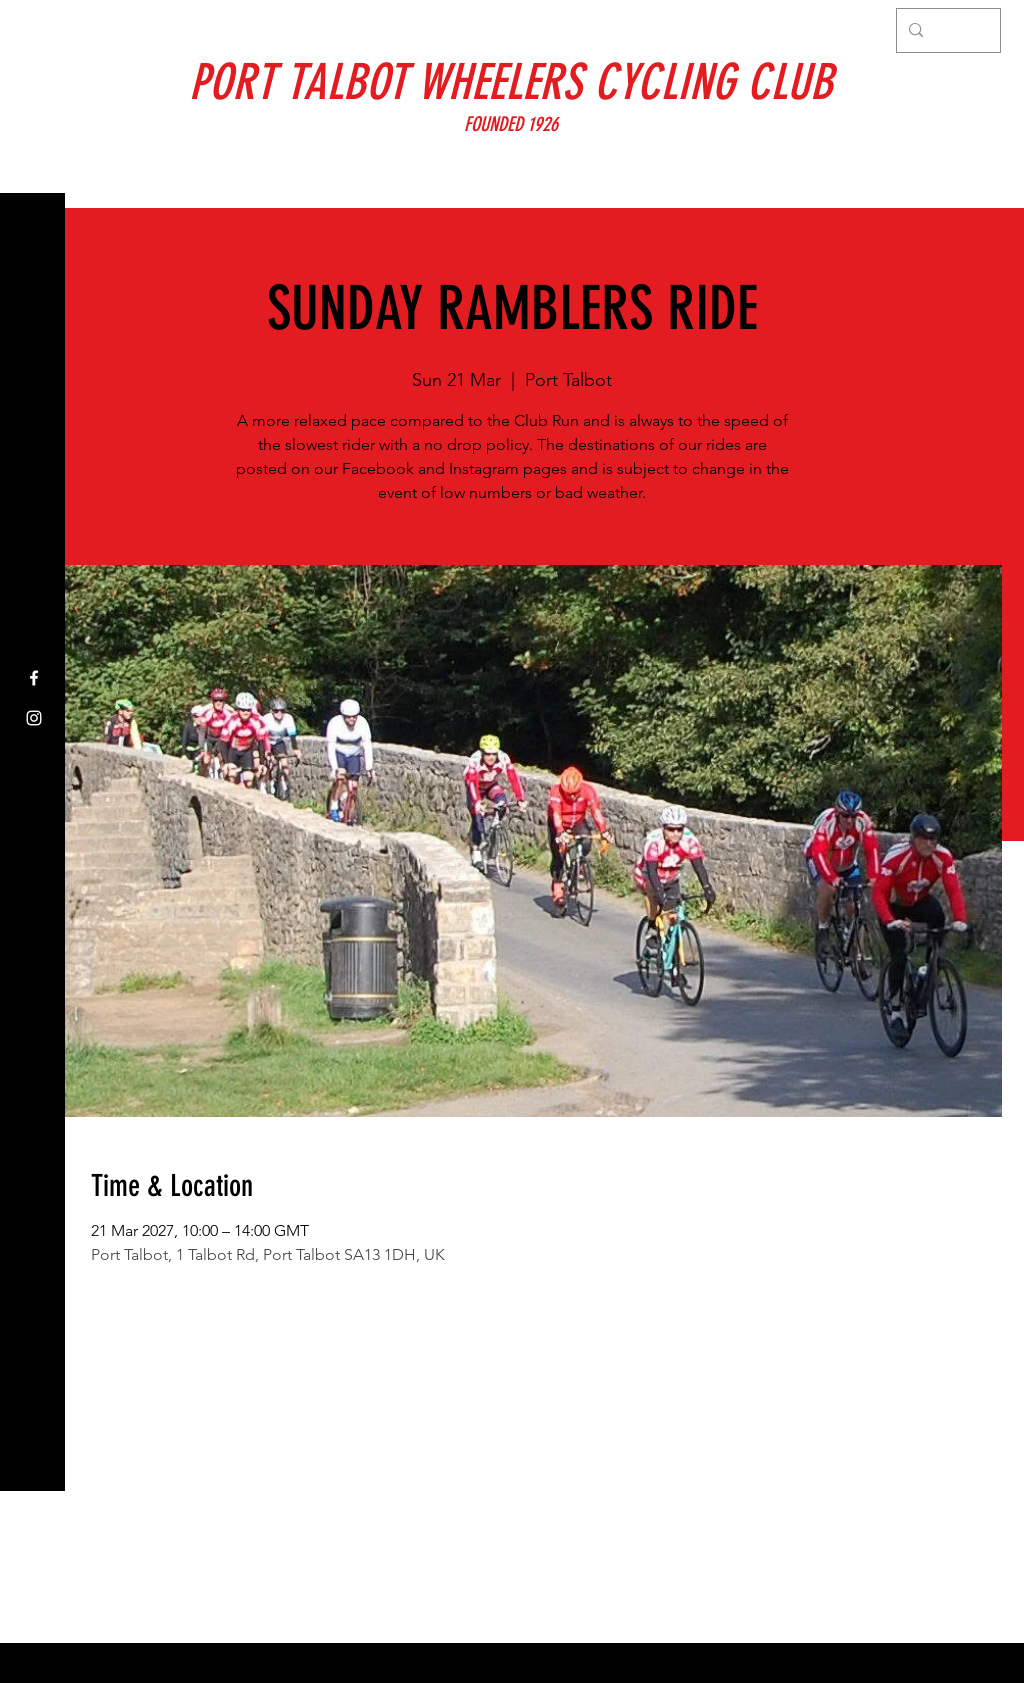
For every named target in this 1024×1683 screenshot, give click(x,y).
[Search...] (946, 30)
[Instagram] (34, 718)
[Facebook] (34, 678)
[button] (34, 29)
